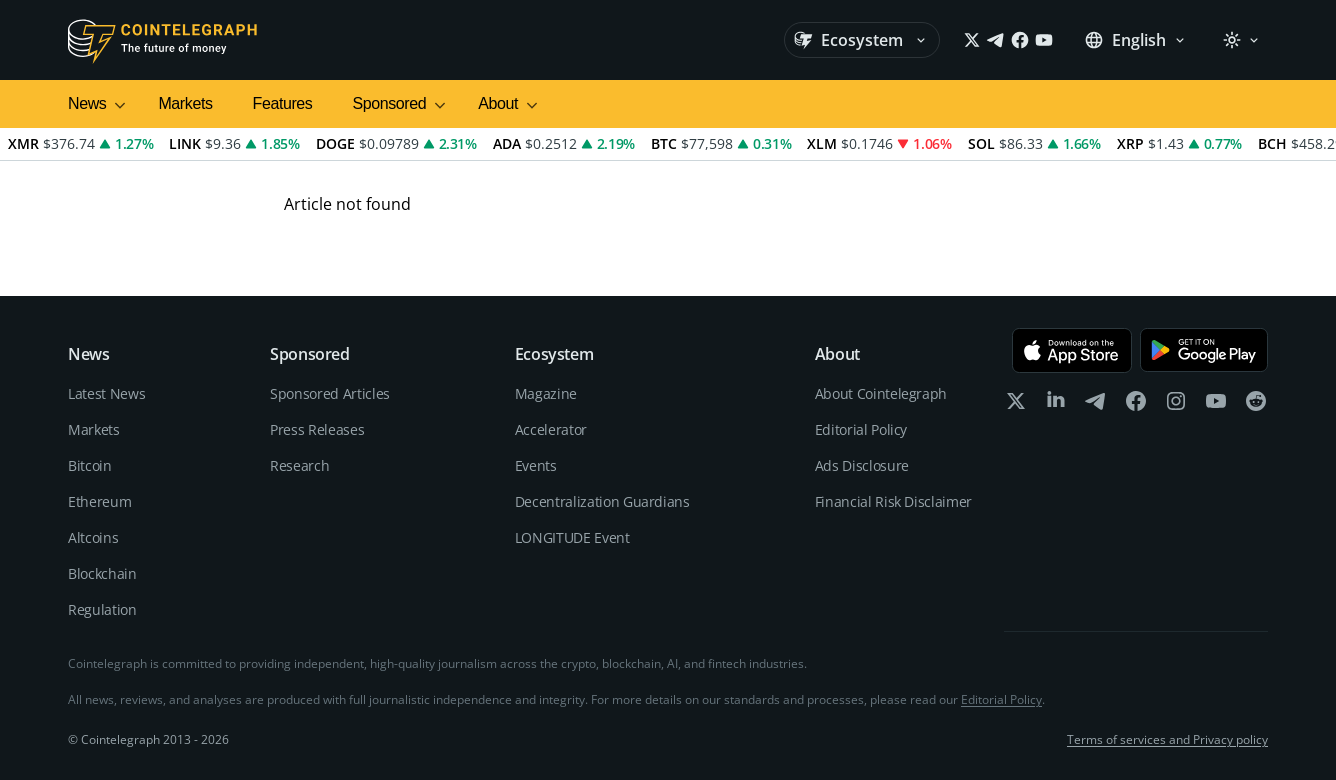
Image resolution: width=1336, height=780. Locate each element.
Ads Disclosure (862, 465)
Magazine (546, 393)
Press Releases (317, 429)
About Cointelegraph (881, 393)
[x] (1016, 405)
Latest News (106, 393)
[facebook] (1136, 405)
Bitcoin (90, 465)
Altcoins (93, 537)
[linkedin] (1056, 405)
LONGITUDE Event (572, 537)
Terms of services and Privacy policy (1167, 740)
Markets (185, 103)
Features (283, 103)
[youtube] (1216, 405)
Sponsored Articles (330, 393)
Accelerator (551, 429)
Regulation (102, 609)
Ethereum (99, 501)
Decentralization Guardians (602, 501)
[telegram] (1096, 405)
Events (536, 465)
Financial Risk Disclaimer (893, 501)
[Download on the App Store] (1072, 350)
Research (299, 465)
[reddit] (1256, 405)
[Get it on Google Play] (1204, 350)
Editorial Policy (861, 429)
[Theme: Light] (1241, 40)
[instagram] (1176, 405)
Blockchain (102, 573)
